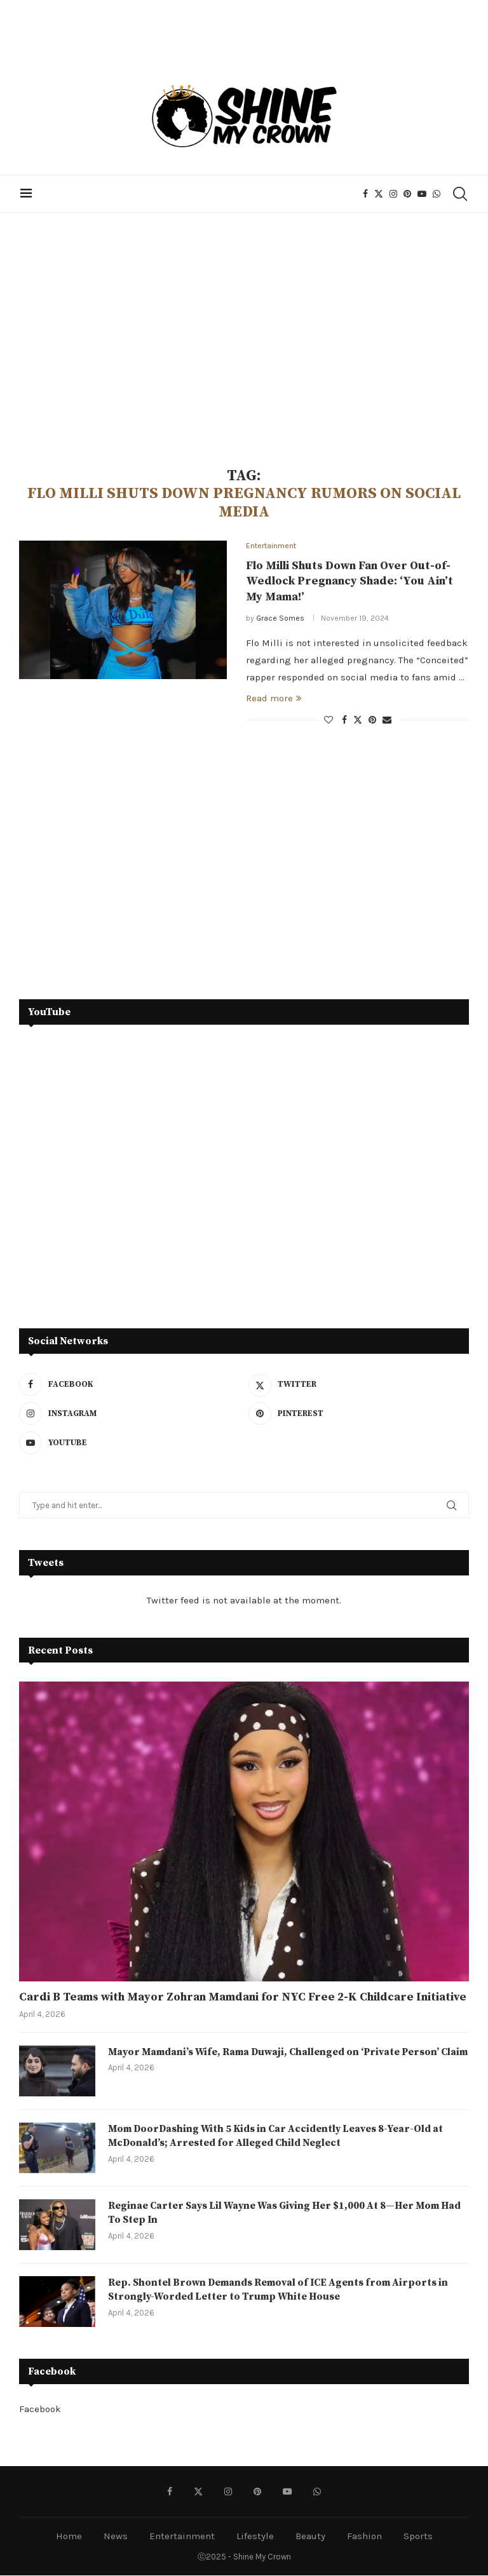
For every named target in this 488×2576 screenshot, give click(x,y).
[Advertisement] (244, 340)
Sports (418, 2536)
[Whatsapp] (438, 193)
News (116, 2536)
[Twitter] (380, 193)
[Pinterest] (408, 193)
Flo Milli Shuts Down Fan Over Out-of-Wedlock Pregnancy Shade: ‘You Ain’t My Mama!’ (349, 582)
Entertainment (182, 2536)
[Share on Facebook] (344, 720)
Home (69, 2536)
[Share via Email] (387, 720)
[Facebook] (366, 193)
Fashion (364, 2536)
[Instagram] (394, 193)
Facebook (40, 2409)
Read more (274, 699)
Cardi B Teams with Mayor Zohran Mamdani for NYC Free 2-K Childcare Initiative (242, 1997)
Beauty (310, 2536)
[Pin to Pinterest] (372, 720)
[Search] (461, 193)
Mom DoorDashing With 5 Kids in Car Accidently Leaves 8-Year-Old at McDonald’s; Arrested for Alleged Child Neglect (278, 2137)
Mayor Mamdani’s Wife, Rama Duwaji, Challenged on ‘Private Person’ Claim (277, 2060)
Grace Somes (280, 618)
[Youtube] (423, 193)
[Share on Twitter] (357, 720)
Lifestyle (255, 2536)
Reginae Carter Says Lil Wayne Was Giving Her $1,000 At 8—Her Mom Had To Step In (286, 2214)
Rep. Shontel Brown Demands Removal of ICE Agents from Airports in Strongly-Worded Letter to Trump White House (281, 2290)
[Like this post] (328, 720)
